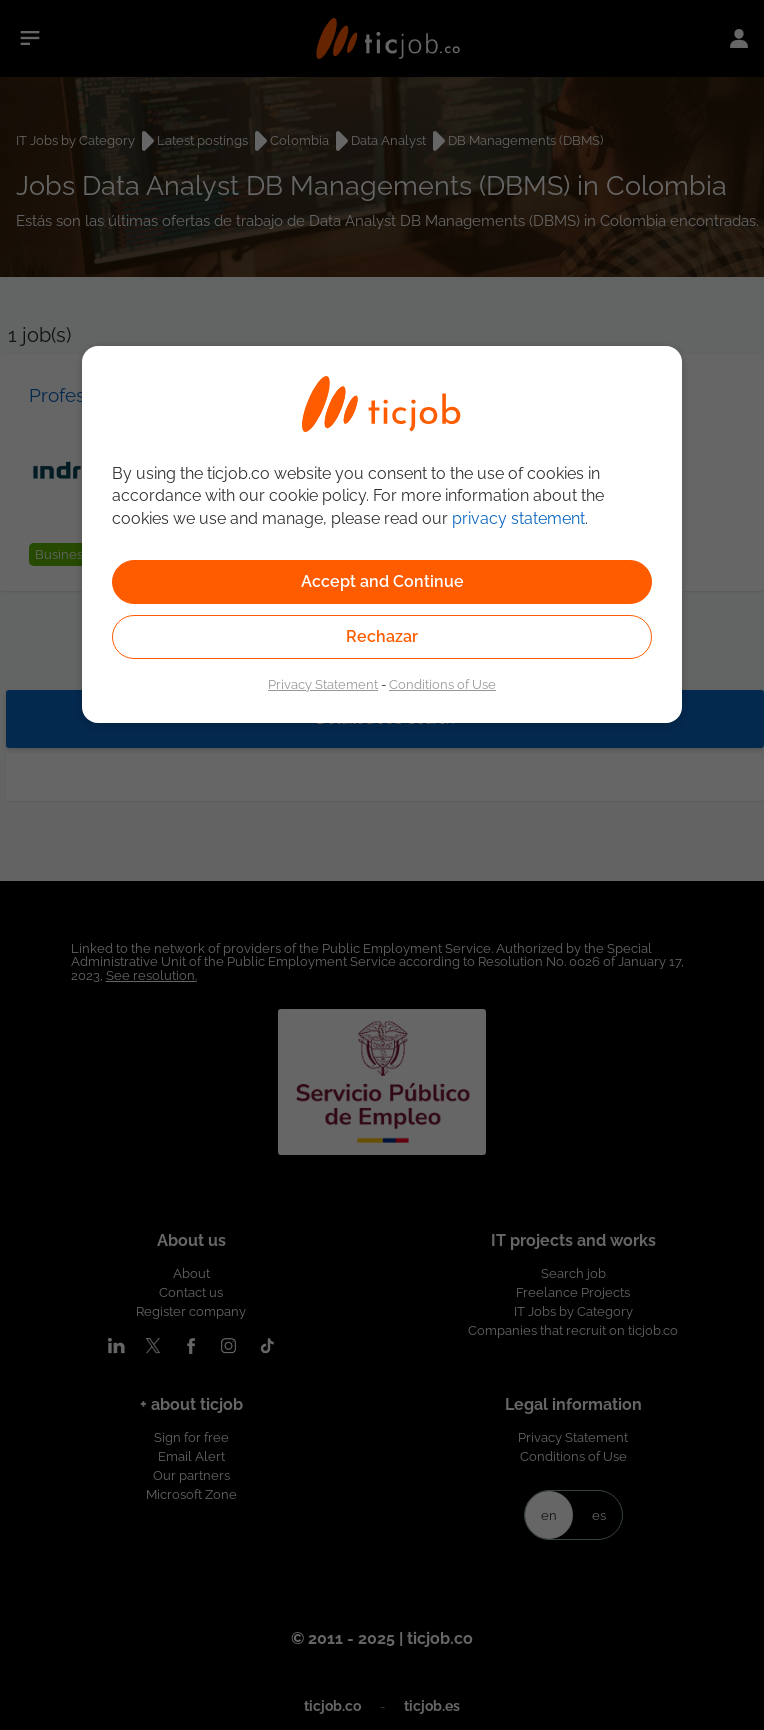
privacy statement (518, 518)
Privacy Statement (323, 684)
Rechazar (382, 636)
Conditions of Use (442, 684)
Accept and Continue (382, 581)
